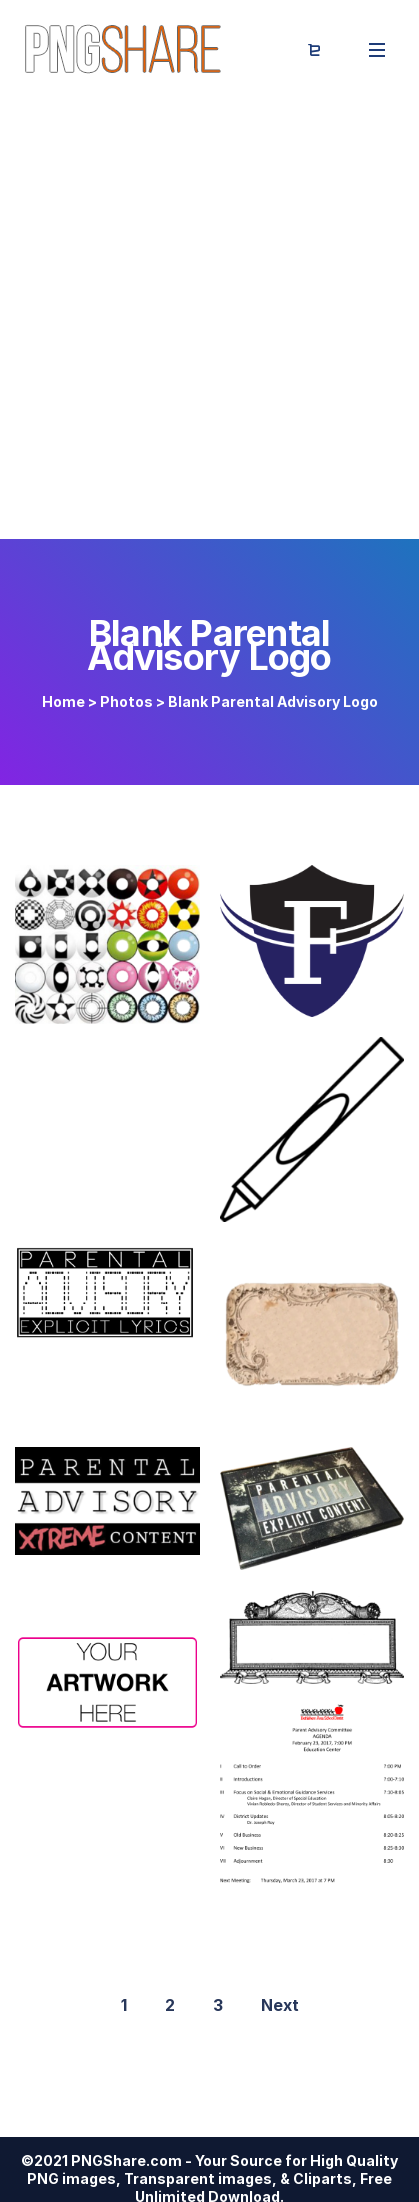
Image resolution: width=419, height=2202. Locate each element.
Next (280, 2005)
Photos (126, 701)
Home (63, 701)
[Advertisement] (209, 319)
